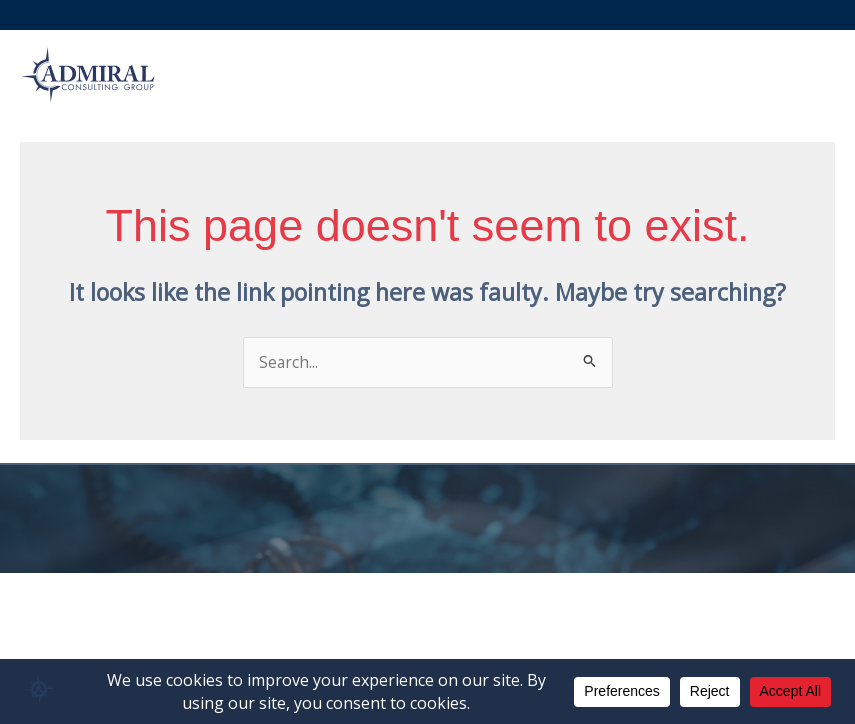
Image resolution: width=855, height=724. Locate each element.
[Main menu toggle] (809, 74)
